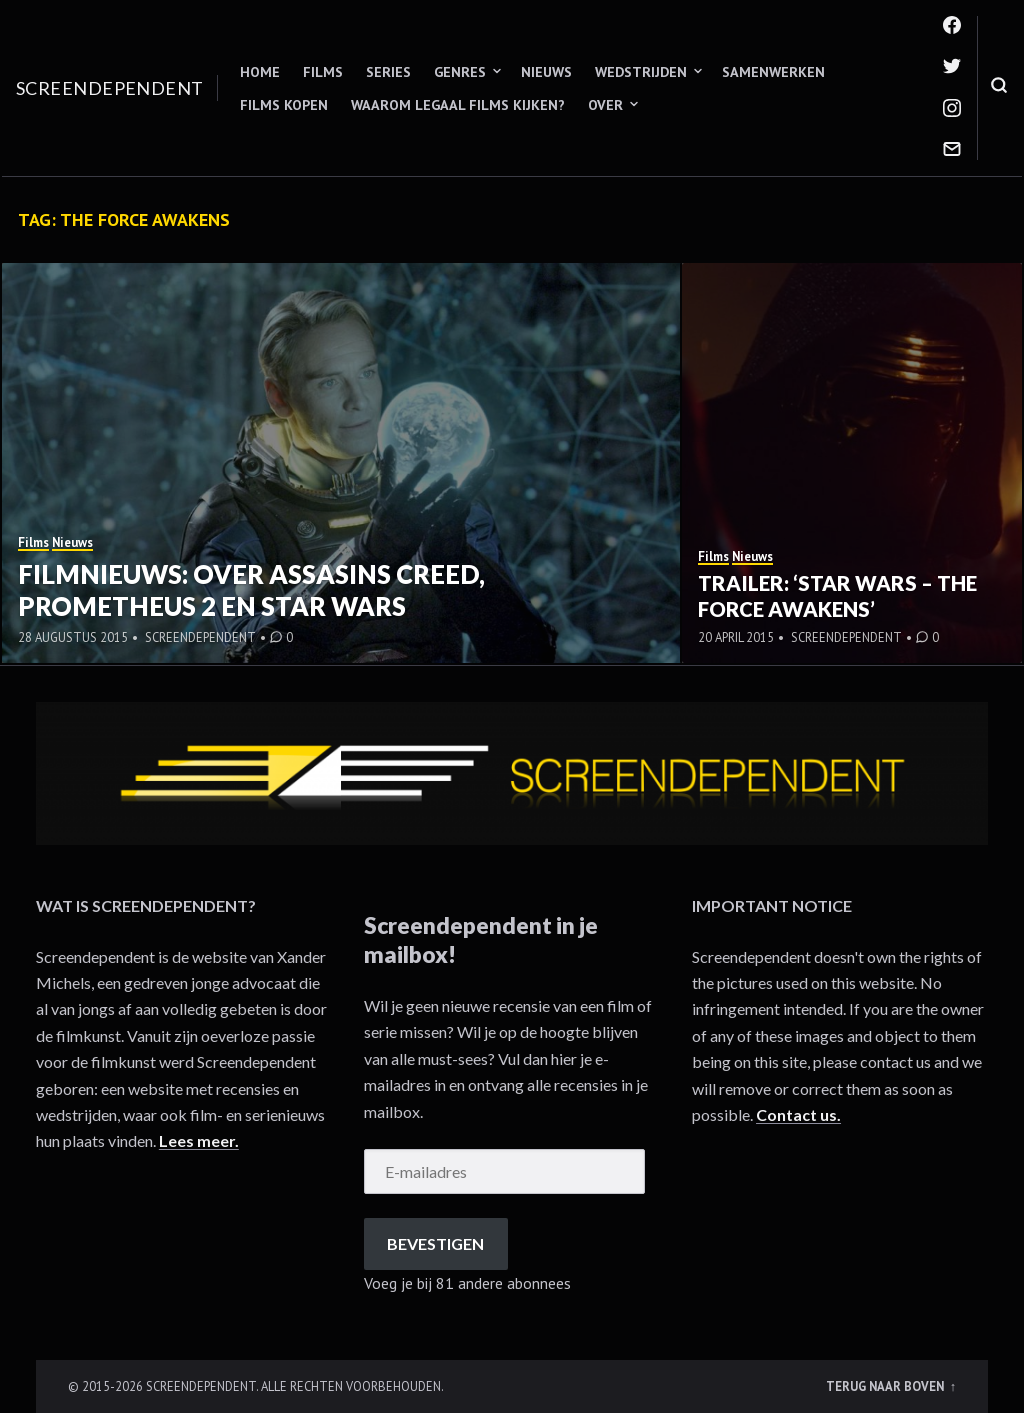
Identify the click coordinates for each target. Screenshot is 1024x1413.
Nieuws (546, 72)
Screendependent (110, 88)
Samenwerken (773, 72)
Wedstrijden (641, 72)
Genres (460, 72)
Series (388, 72)
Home (260, 72)
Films (323, 72)
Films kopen (284, 105)
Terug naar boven (886, 1386)
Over (605, 105)
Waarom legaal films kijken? (458, 105)
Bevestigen (435, 1243)
